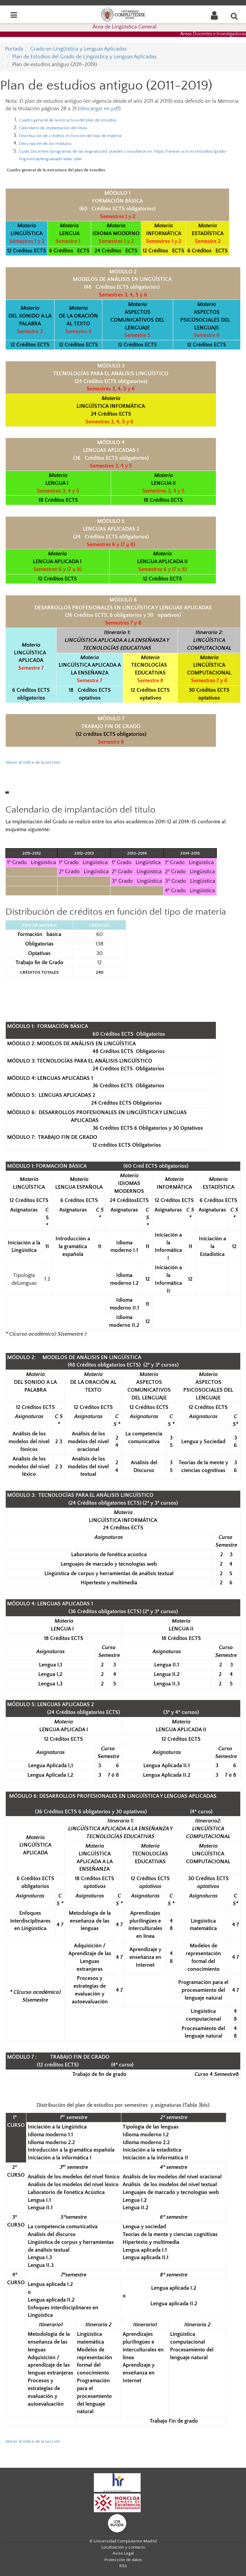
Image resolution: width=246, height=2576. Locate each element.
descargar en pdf (99, 109)
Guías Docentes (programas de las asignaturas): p (86, 151)
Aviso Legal (123, 2553)
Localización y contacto (123, 2547)
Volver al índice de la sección (32, 2441)
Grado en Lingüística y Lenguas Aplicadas (78, 49)
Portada (14, 49)
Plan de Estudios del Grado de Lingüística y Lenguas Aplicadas (84, 57)
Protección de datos (123, 2559)
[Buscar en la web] (234, 16)
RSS (123, 2565)
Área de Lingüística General (125, 27)
